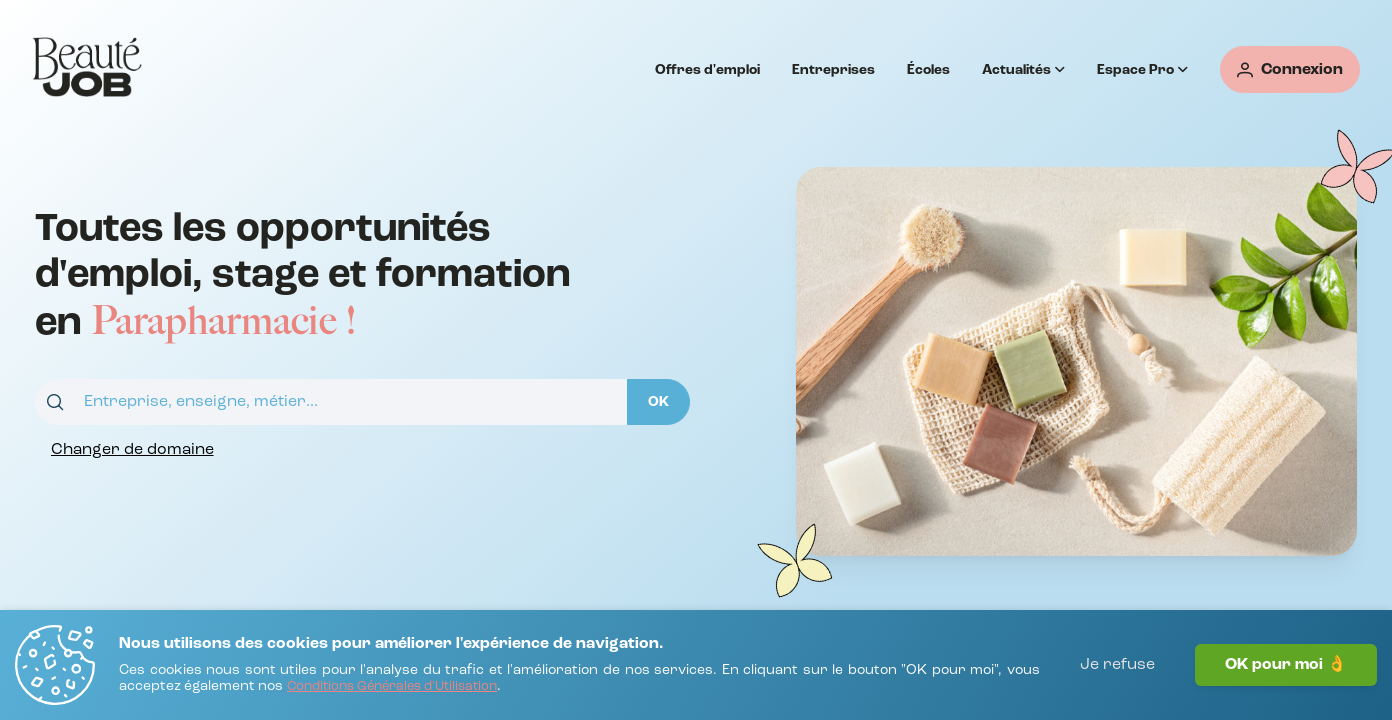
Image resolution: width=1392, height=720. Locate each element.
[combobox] (331, 402)
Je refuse (1117, 665)
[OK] (658, 402)
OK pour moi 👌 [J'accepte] (1286, 665)
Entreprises (833, 70)
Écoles (928, 70)
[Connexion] (1290, 69)
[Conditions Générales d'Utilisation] (392, 687)
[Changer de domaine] (132, 450)
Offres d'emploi (707, 70)
